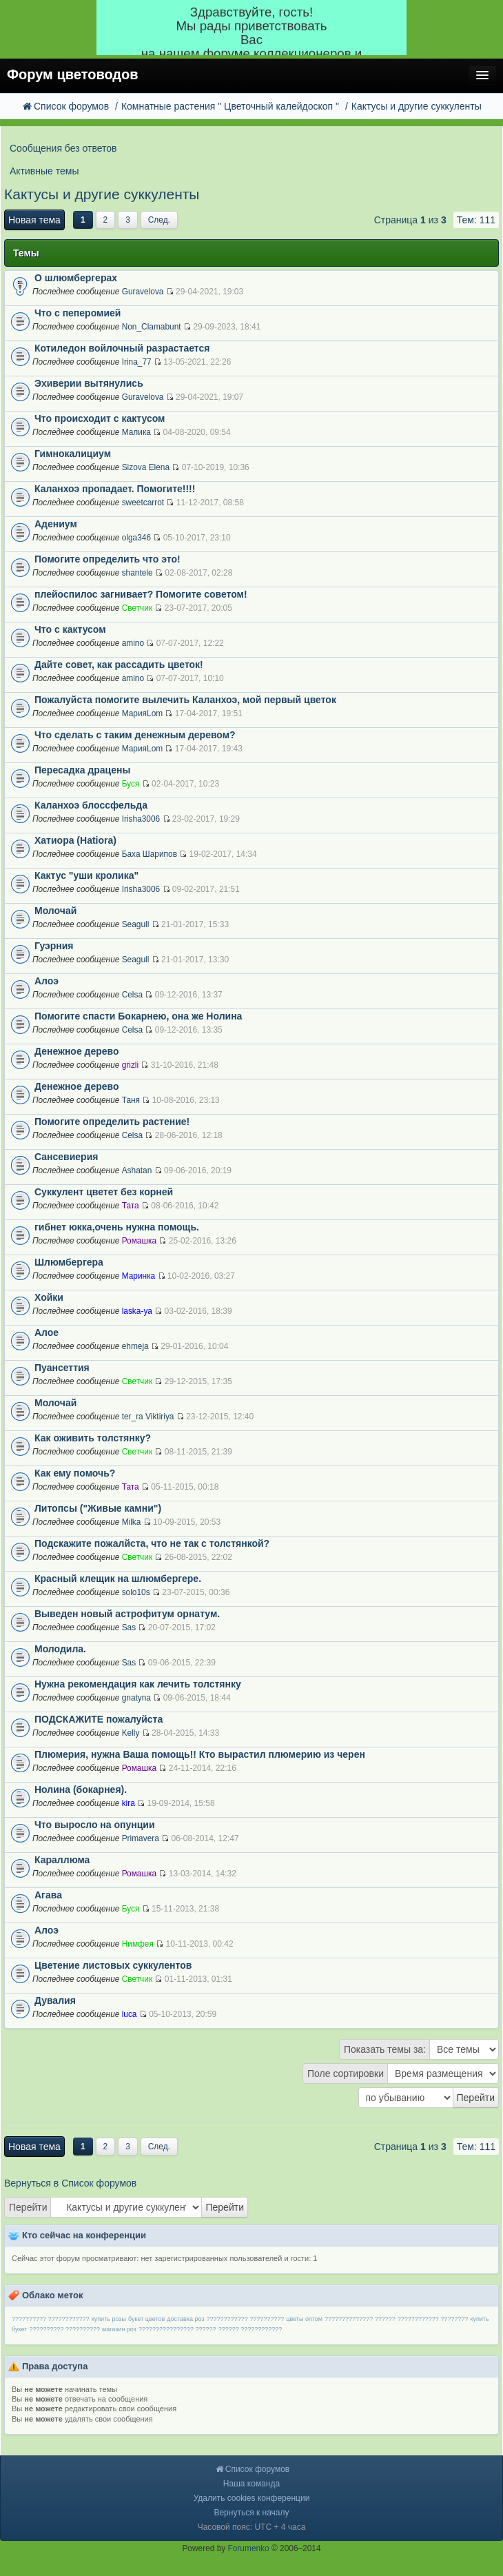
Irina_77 (137, 362)
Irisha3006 (141, 819)
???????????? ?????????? (246, 2318)
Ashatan (137, 1170)
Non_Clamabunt (151, 327)
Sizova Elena (146, 467)
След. (159, 220)
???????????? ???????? (433, 2318)
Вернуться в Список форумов (70, 2183)
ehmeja (135, 1346)
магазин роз (119, 2329)
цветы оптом (304, 2318)
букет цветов (146, 2318)
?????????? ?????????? (64, 2329)
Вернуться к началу (251, 2512)
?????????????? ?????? (360, 2318)
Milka (131, 1522)
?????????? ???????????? (51, 2318)
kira (128, 1803)
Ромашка (139, 1241)
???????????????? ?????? (177, 2329)
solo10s (136, 1592)
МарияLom (142, 713)
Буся (131, 784)
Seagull (136, 924)
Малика (136, 432)
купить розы (109, 2318)
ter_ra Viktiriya (148, 1416)
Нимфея (138, 1944)
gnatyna (136, 1698)
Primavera (140, 1838)
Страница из (410, 219)
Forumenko (248, 2548)
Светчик (137, 608)
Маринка (139, 1276)
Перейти (28, 2207)
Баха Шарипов (149, 854)
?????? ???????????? (250, 2329)
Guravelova (143, 291)
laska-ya (137, 1311)
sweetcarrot (143, 502)
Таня (131, 1100)
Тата (130, 1205)
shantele (137, 573)
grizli (130, 1065)
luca (129, 2014)
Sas (129, 1627)
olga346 (136, 537)
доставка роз (185, 2318)
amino (133, 643)
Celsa (132, 995)
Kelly (131, 1733)
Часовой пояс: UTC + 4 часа (252, 2527)
